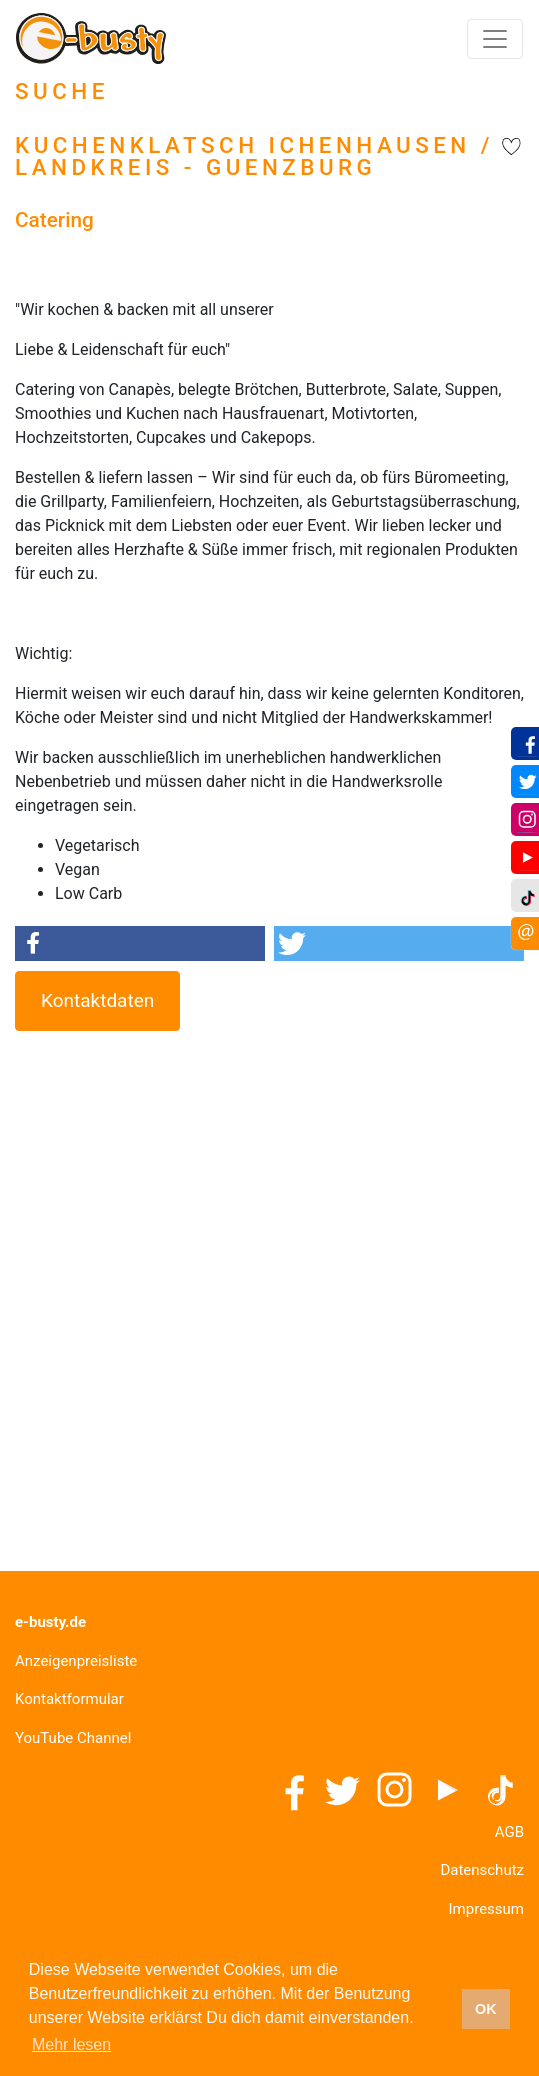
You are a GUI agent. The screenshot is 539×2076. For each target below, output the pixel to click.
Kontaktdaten (97, 1000)
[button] (140, 943)
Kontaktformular (69, 1699)
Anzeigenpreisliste (76, 1661)
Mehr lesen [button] (71, 2044)
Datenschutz (482, 1870)
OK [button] (486, 2009)
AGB (509, 1832)
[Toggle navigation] (495, 39)
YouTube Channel (73, 1738)
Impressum (486, 1909)
